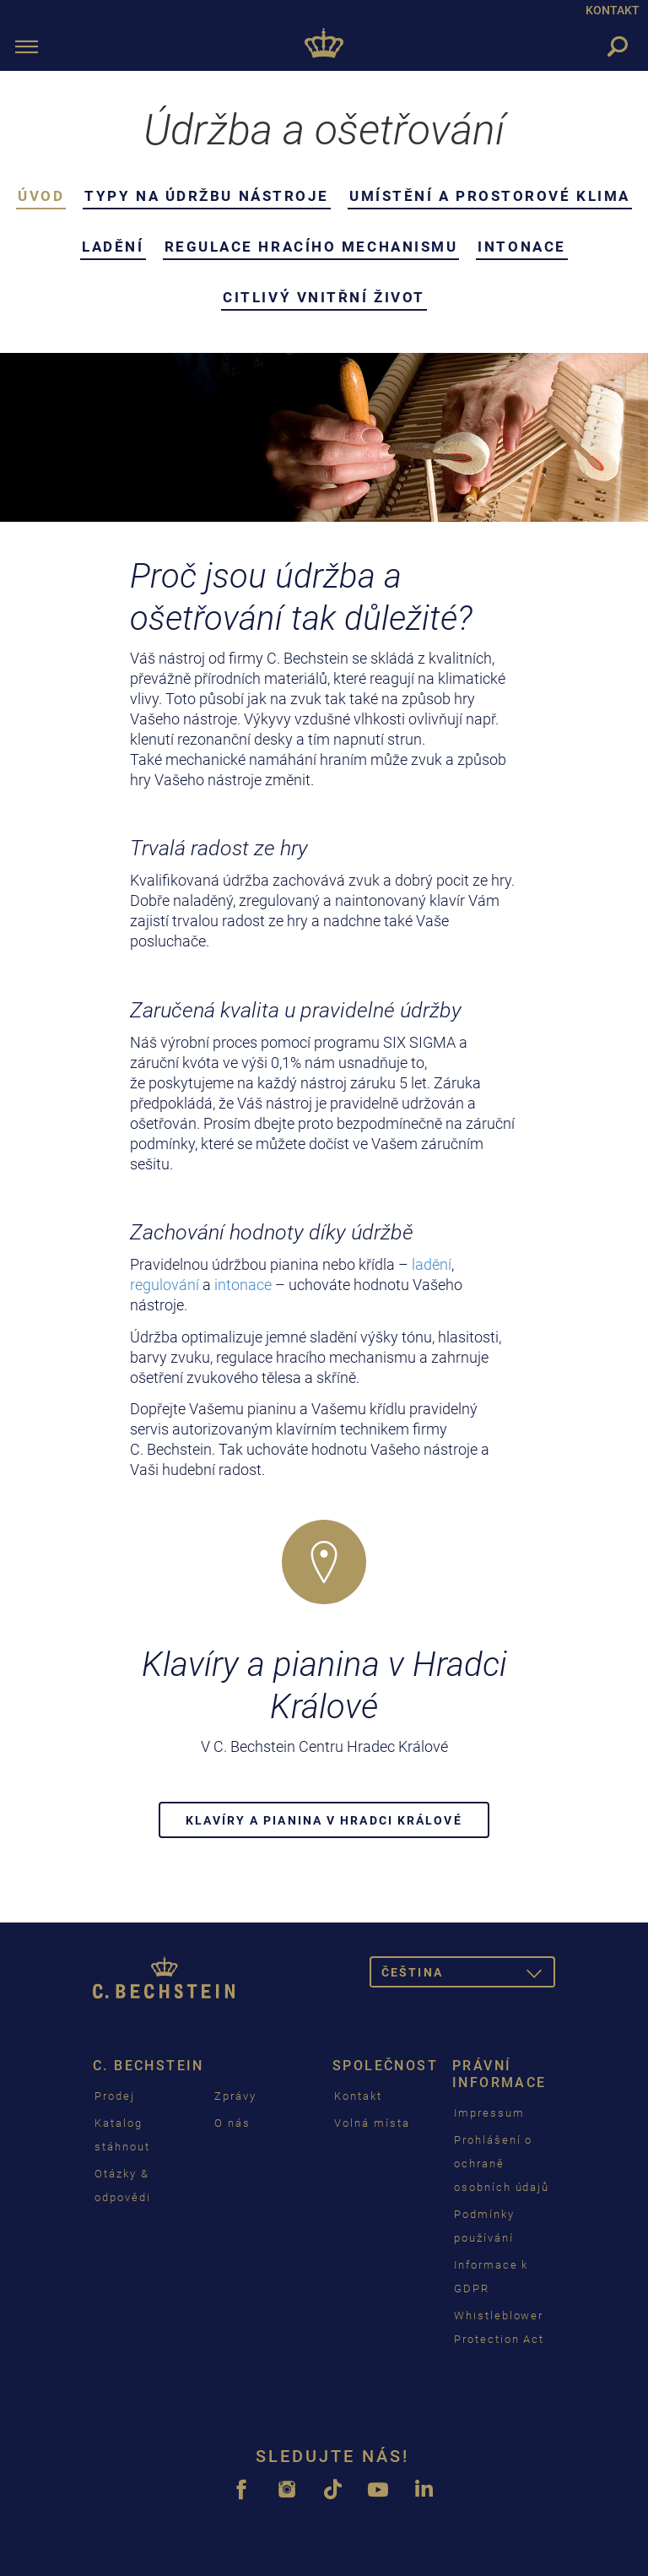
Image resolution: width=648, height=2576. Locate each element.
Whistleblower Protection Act (499, 2327)
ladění (431, 1264)
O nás (232, 2123)
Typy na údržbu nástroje (206, 195)
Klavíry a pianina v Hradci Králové (324, 1820)
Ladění (112, 246)
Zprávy (235, 2096)
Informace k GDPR (491, 2277)
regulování (166, 1284)
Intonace (521, 246)
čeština (468, 1975)
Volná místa (371, 2123)
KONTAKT (613, 10)
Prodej (114, 2096)
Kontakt (358, 2096)
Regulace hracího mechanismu (311, 246)
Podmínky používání (484, 2226)
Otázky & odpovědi (122, 2185)
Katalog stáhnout (122, 2135)
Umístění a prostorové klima (489, 195)
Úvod (41, 195)
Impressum (489, 2113)
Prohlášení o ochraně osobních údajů (501, 2164)
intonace (244, 1284)
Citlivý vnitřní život (324, 297)
